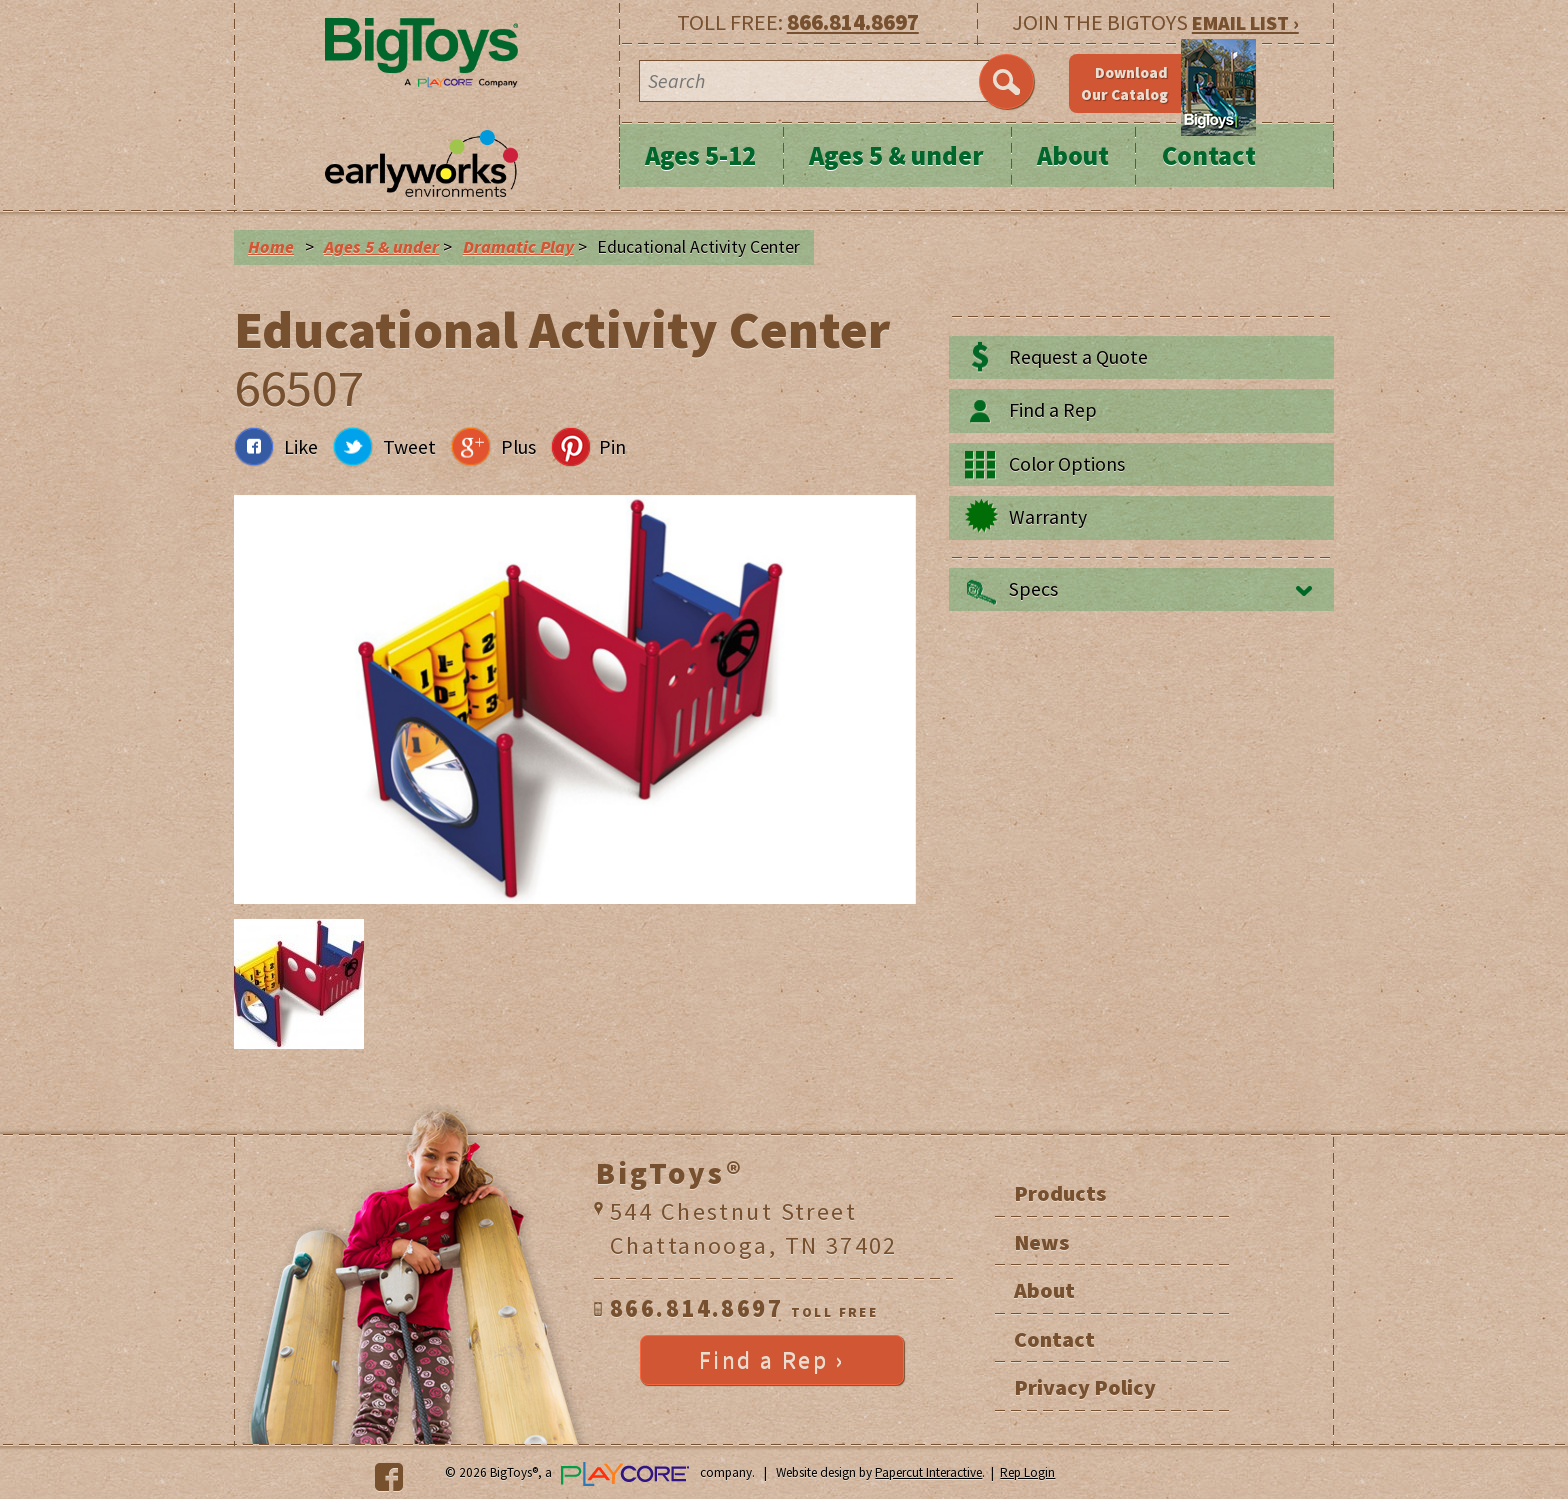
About (1073, 155)
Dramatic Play (518, 247)
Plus (518, 447)
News (1041, 1242)
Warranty (1048, 517)
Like (301, 447)
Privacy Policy (1085, 1387)
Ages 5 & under (896, 155)
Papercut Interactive (928, 1472)
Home (271, 247)
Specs (1033, 589)
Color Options (1067, 464)
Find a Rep (1053, 410)
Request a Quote (1078, 357)
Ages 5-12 (700, 155)
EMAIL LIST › (1245, 22)
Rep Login (1027, 1472)
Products (1060, 1193)
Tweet (409, 447)
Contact (1209, 155)
